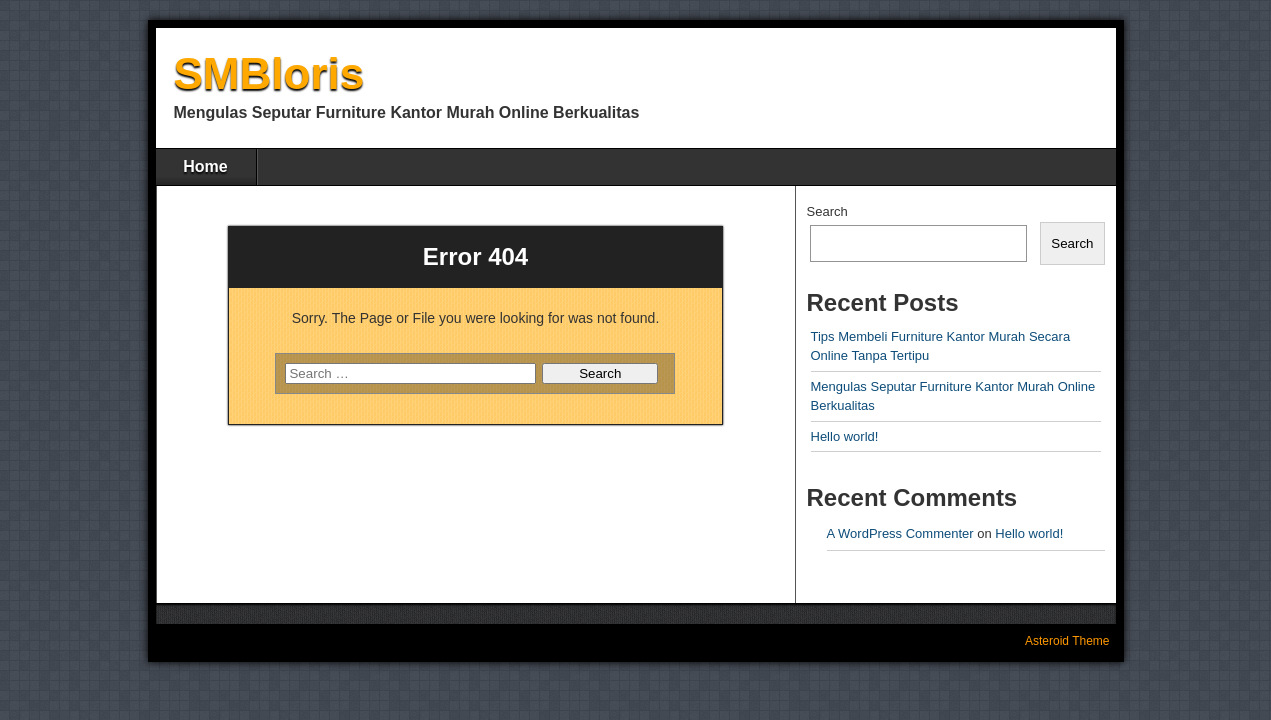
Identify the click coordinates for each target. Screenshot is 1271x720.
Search (827, 211)
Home (205, 166)
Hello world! (845, 436)
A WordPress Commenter (900, 533)
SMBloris (269, 73)
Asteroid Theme (1067, 641)
